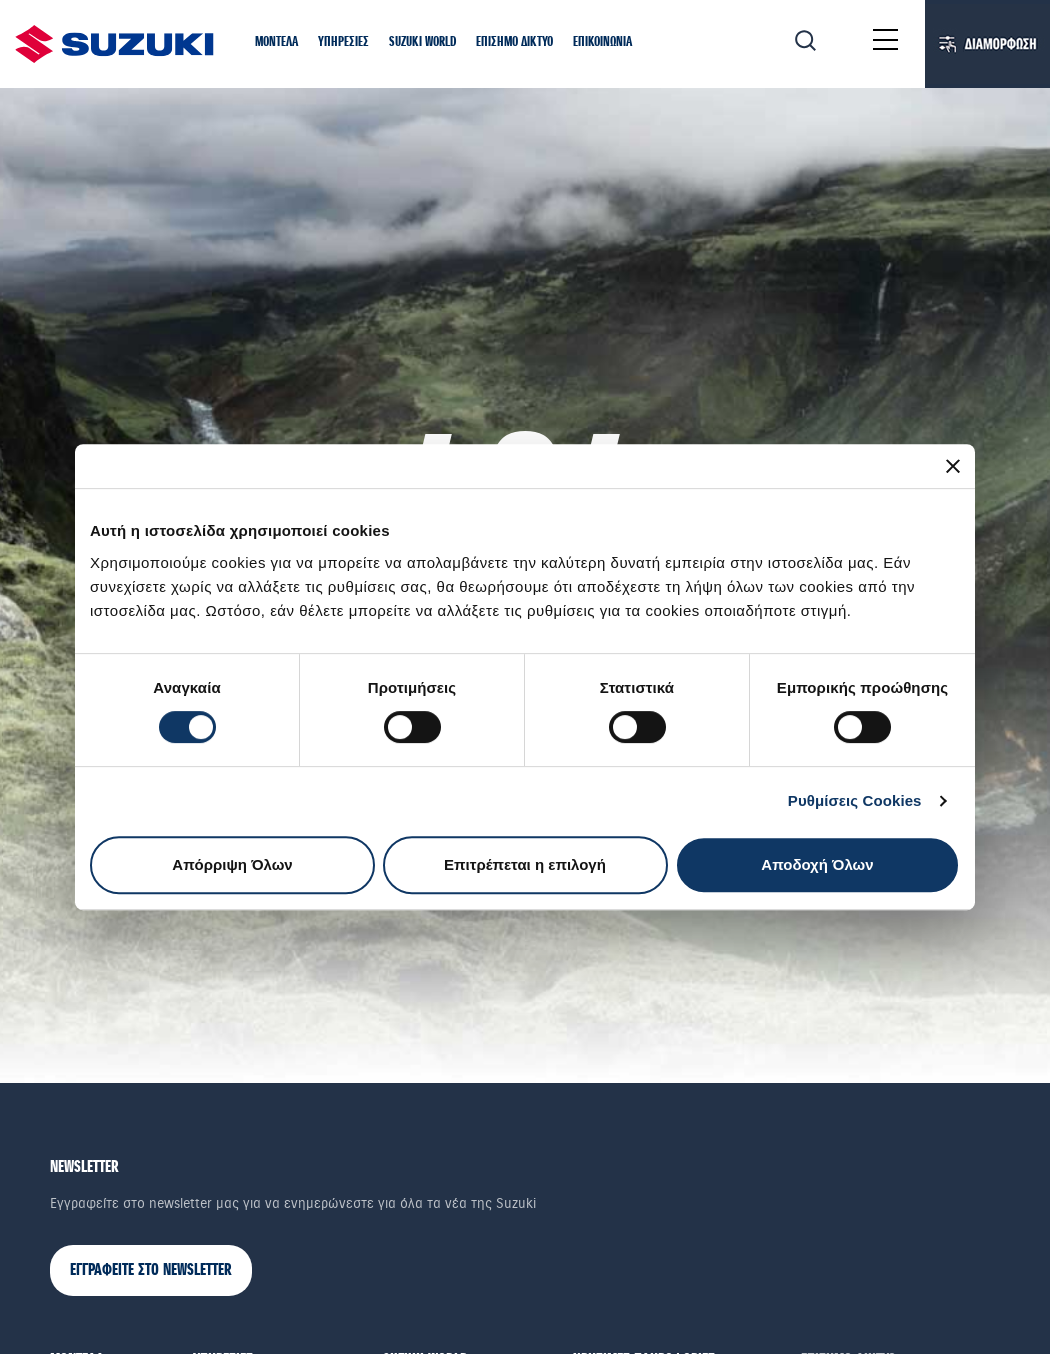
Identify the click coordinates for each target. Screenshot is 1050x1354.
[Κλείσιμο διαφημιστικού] (953, 466)
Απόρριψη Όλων (232, 864)
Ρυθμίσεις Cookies (855, 800)
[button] (276, 43)
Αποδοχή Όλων (817, 864)
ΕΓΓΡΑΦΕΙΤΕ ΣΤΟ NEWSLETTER (151, 1270)
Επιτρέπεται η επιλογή (525, 864)
